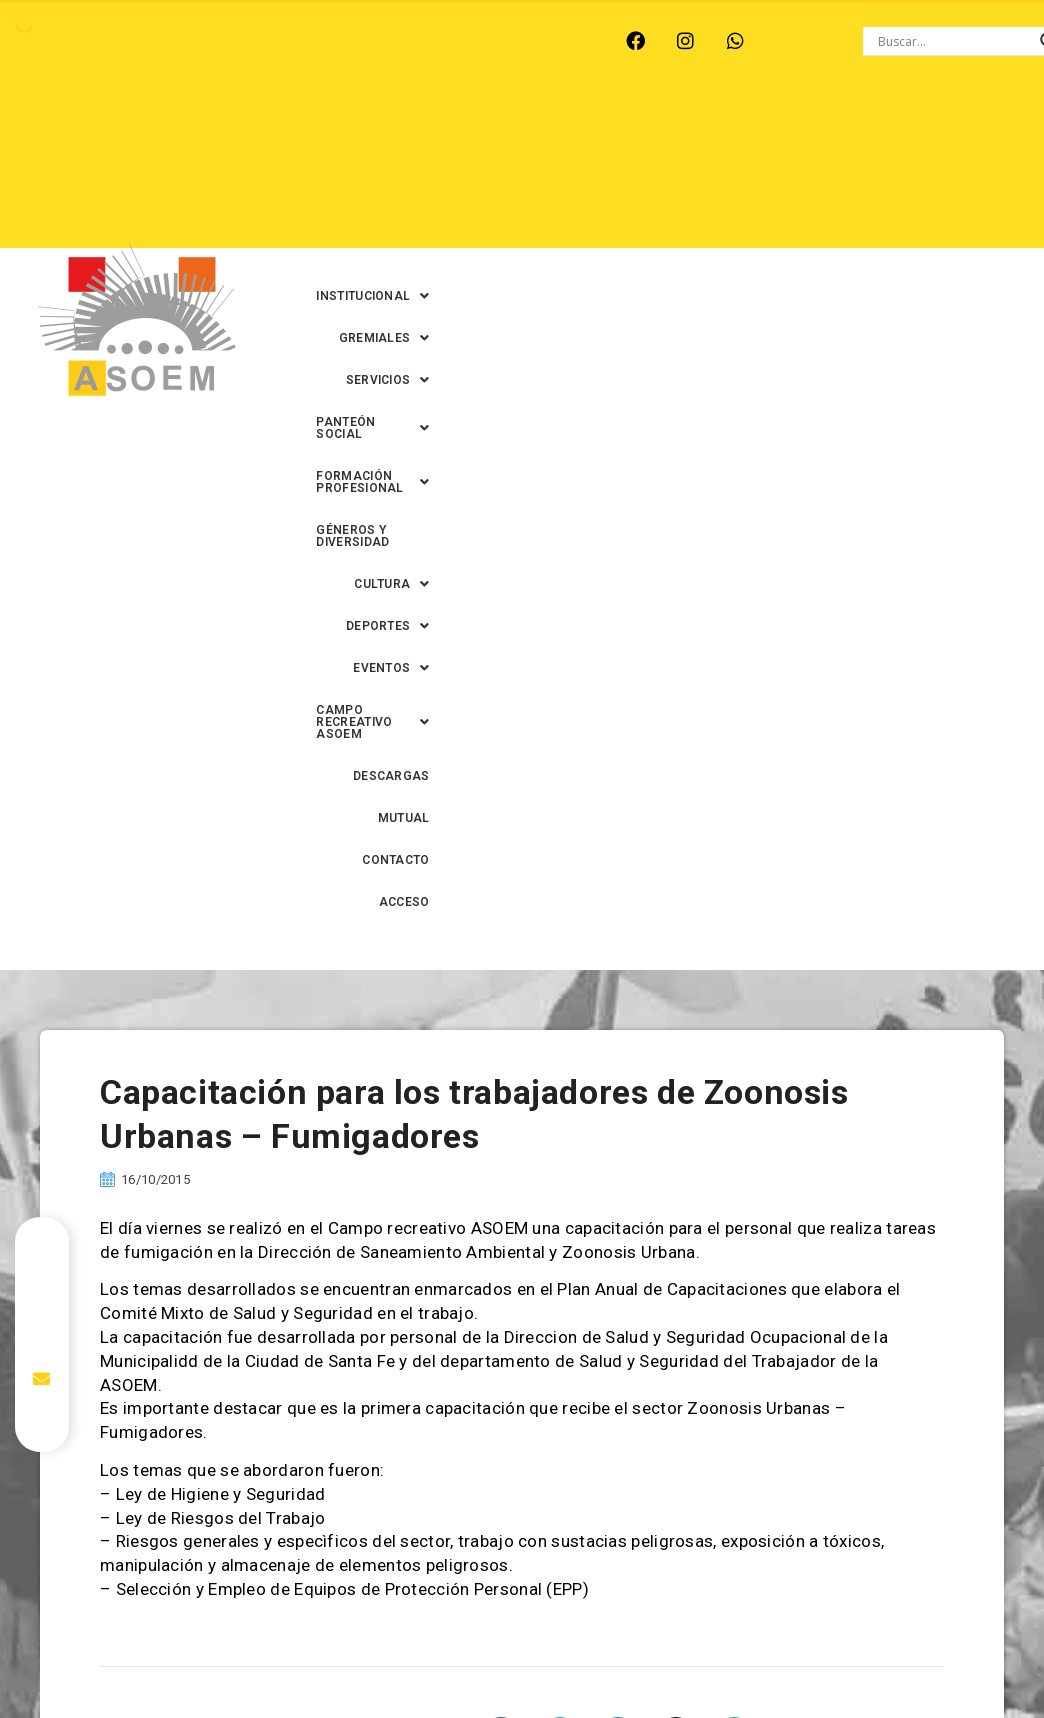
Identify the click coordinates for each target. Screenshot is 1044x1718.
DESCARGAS (762, 213)
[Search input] (954, 41)
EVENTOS (432, 213)
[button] (531, 129)
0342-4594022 (860, 1672)
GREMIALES (663, 129)
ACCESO (955, 255)
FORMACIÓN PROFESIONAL (493, 171)
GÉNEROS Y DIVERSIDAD (688, 171)
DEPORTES (939, 171)
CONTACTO (946, 213)
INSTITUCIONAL (531, 129)
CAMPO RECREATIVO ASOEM (598, 213)
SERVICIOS (781, 129)
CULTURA (828, 171)
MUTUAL (857, 213)
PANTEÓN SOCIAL (917, 129)
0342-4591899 (531, 1708)
